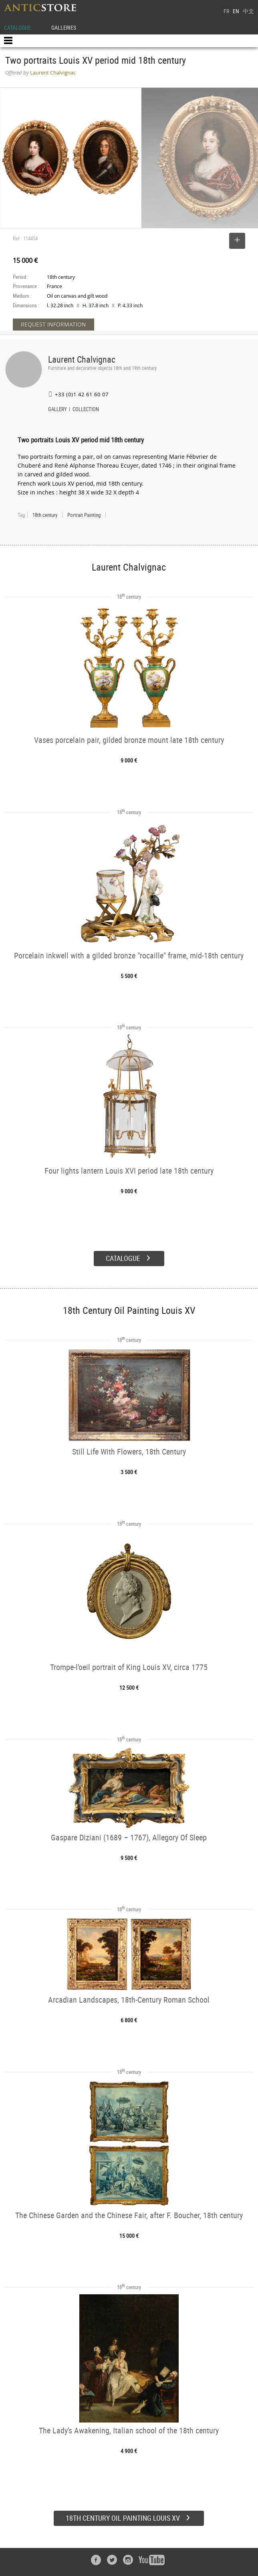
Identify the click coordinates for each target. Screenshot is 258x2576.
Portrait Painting (84, 515)
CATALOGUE (17, 27)
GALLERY (57, 410)
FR (226, 11)
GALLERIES (63, 27)
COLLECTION (86, 410)
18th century (44, 515)
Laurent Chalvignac (81, 359)
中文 (248, 11)
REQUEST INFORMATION (53, 324)
